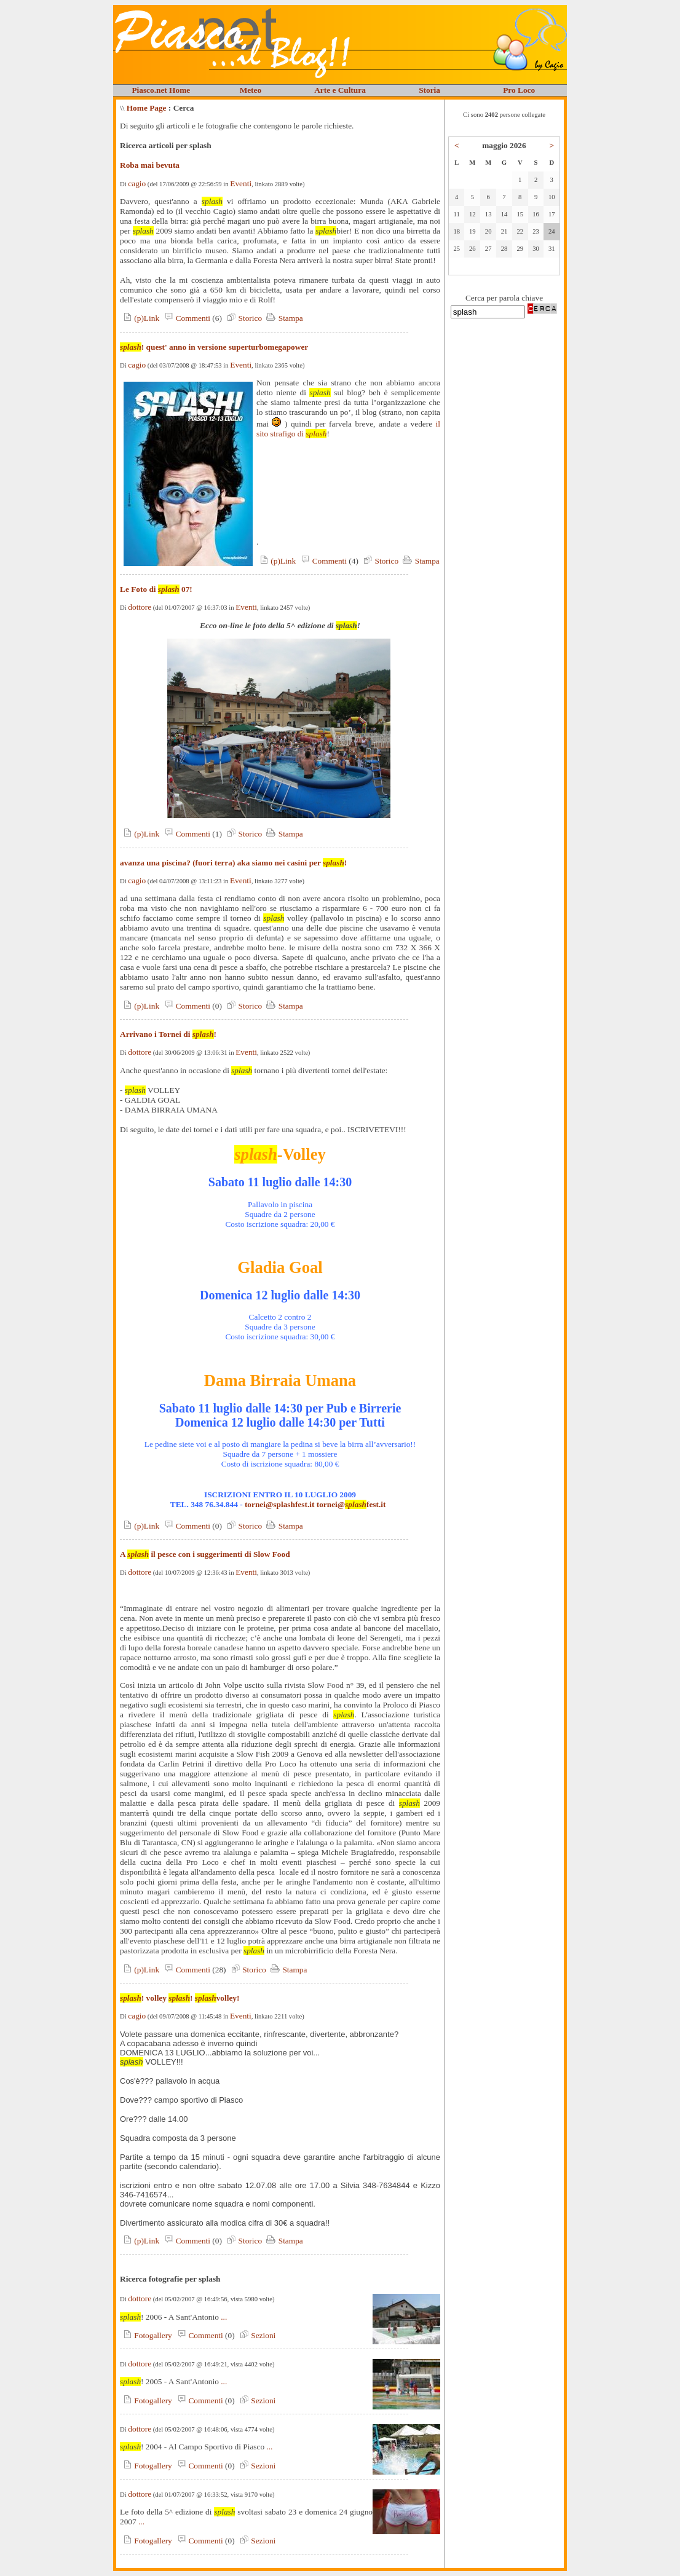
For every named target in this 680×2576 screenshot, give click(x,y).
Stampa (283, 318)
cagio (137, 183)
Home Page (147, 107)
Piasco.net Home (161, 90)
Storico (243, 318)
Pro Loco (519, 90)
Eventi (240, 183)
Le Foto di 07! (156, 589)
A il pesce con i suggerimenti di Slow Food (205, 1554)
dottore (139, 607)
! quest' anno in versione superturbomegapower (214, 347)
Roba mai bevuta (150, 165)
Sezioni (256, 2335)
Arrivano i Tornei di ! (168, 1034)
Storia (429, 90)
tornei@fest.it (351, 1504)
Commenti (185, 318)
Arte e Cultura (340, 90)
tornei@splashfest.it (279, 1504)
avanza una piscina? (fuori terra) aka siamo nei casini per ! (233, 862)
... (224, 2317)
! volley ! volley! (179, 1998)
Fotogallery (146, 2335)
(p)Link (139, 318)
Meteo (251, 90)
